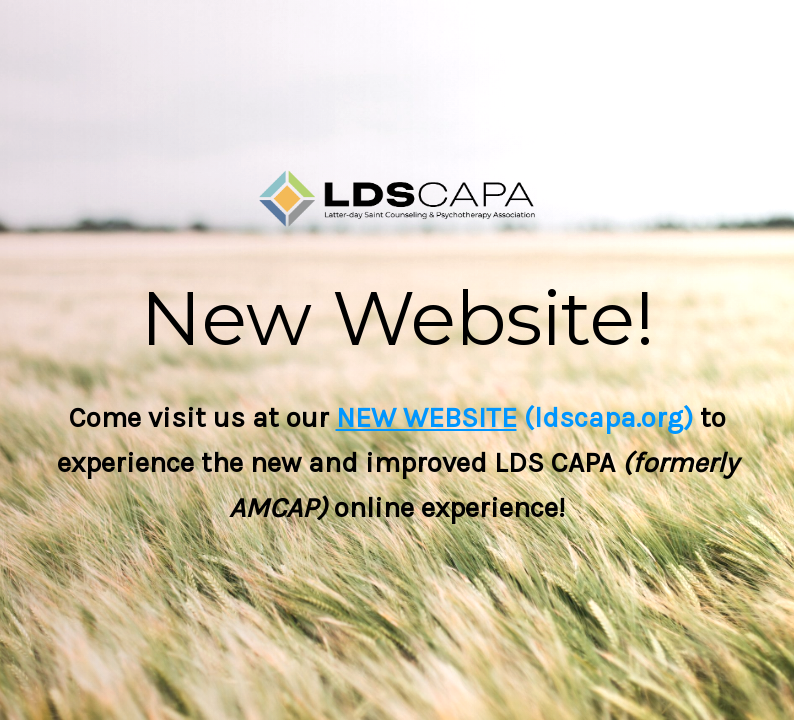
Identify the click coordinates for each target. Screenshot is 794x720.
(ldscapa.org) (605, 417)
